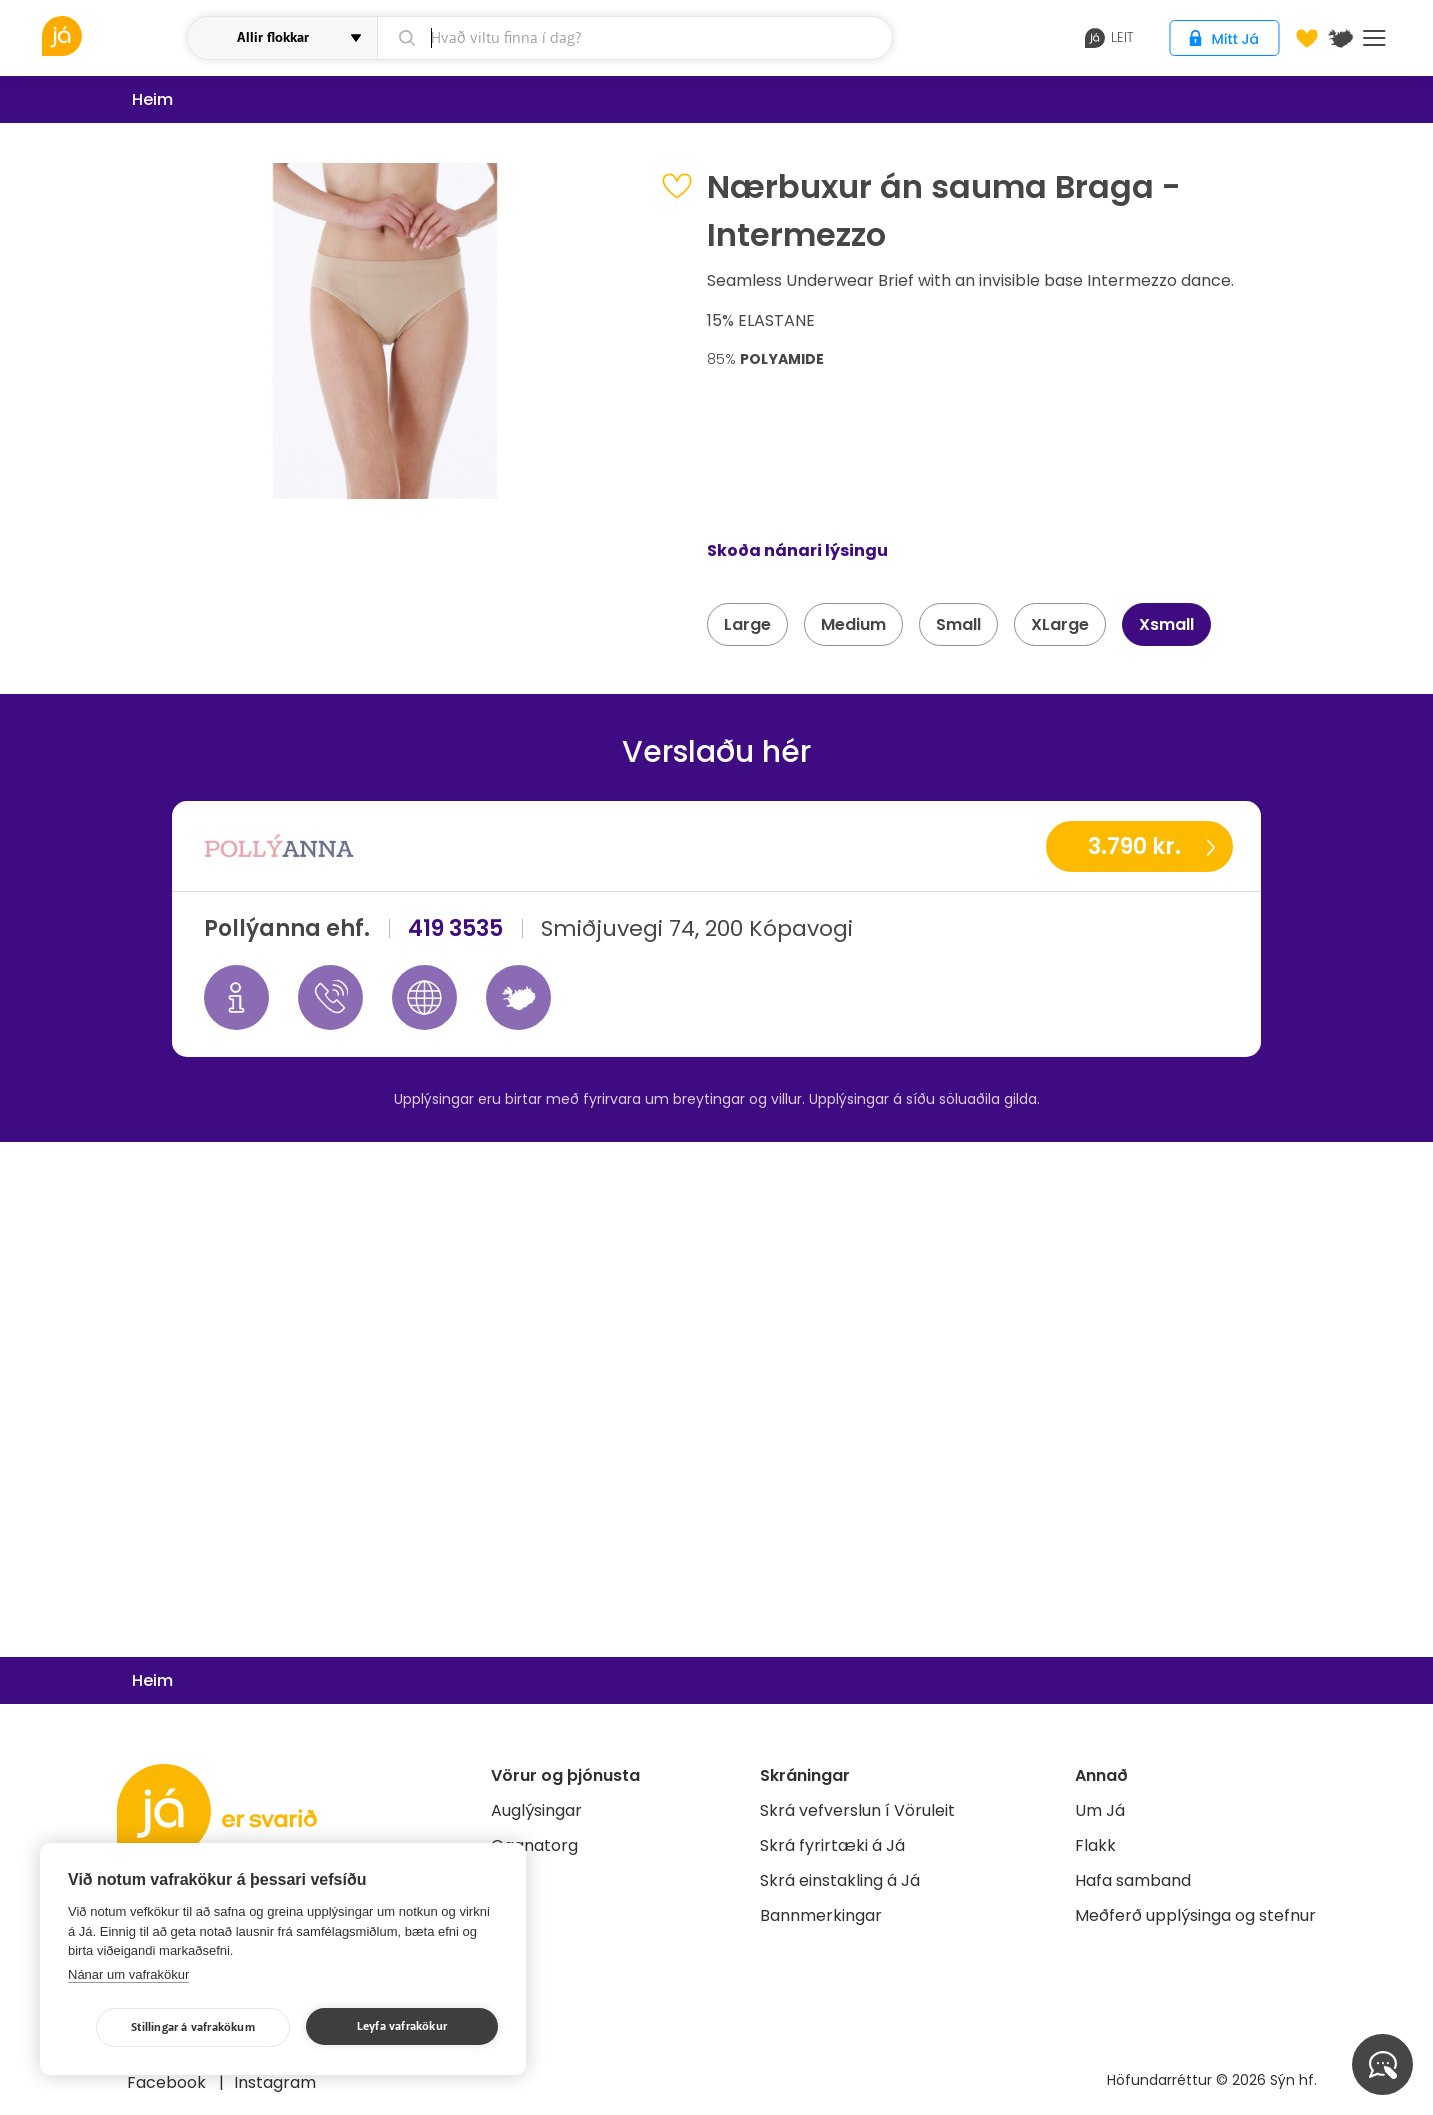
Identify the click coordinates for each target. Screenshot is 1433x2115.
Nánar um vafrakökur (128, 1974)
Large (747, 624)
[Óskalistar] (1307, 38)
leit (1109, 38)
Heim (152, 99)
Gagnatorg (534, 1845)
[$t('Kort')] (1341, 38)
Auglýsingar (536, 1810)
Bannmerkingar (821, 1915)
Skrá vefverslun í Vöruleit (857, 1810)
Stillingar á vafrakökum (193, 2027)
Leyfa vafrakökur (402, 2026)
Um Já (1100, 1810)
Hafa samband (1133, 1880)
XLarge (1060, 624)
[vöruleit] (112, 36)
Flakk (1095, 1845)
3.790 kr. (1134, 846)
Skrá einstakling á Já (840, 1880)
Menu (1374, 38)
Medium (853, 624)
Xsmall (1166, 624)
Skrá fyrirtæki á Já (832, 1845)
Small (958, 624)
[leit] (634, 38)
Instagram (275, 2082)
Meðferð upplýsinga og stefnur (1195, 1915)
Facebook (168, 2082)
